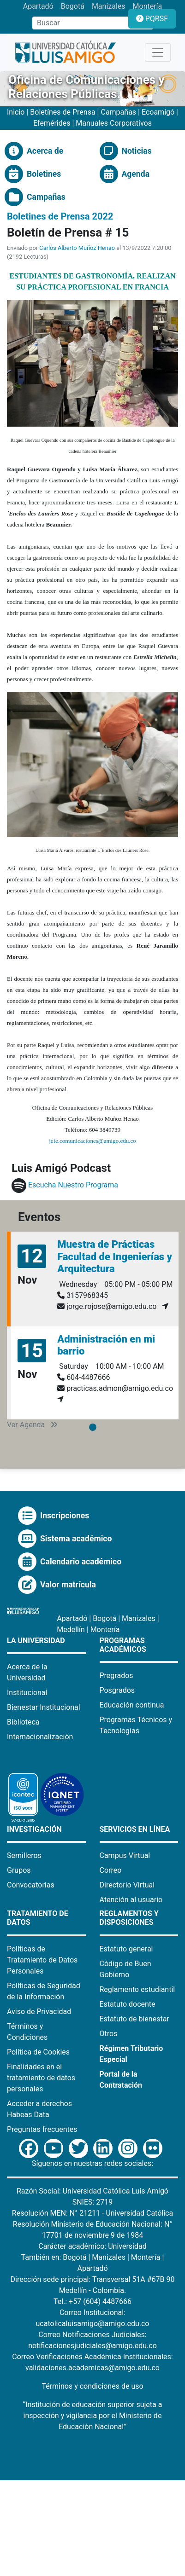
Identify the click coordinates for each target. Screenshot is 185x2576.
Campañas (118, 112)
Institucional (27, 1692)
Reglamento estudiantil (137, 1989)
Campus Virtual (125, 1855)
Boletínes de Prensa (62, 112)
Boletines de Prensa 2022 (60, 216)
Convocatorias (30, 1885)
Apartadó (38, 6)
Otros (109, 2033)
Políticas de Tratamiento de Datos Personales (42, 1960)
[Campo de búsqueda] (84, 23)
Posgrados (117, 1690)
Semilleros (24, 1855)
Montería (147, 6)
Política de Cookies (38, 2052)
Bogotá (72, 6)
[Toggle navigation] (158, 52)
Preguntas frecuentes (42, 2129)
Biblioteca (23, 1722)
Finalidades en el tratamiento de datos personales (41, 2077)
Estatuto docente (127, 2004)
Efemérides (51, 123)
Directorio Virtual (127, 1885)
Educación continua (132, 1705)
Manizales (108, 6)
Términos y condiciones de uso (92, 2386)
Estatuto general (126, 1949)
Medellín (71, 1629)
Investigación (34, 1829)
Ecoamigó (158, 112)
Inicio (16, 112)
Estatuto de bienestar (134, 2018)
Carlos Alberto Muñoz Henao (77, 247)
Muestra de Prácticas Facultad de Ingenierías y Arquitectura (114, 1256)
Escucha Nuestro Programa (73, 1185)
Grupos (19, 1870)
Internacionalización (40, 1736)
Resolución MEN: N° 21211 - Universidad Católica (92, 2213)
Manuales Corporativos (114, 123)
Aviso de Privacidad (39, 2011)
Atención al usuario (131, 1899)
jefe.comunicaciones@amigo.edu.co (92, 1140)
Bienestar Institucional (43, 1707)
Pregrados (116, 1675)
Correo (111, 1870)
